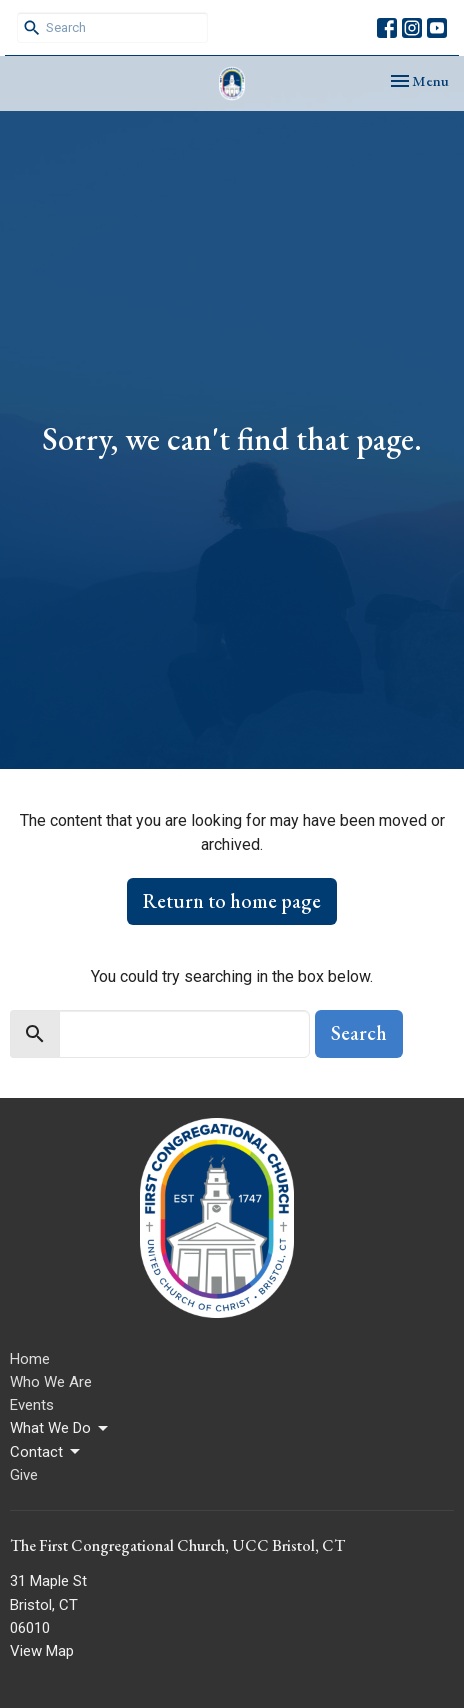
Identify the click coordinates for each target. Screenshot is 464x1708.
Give (24, 1475)
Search (359, 1033)
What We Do (60, 1429)
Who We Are (51, 1382)
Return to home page (232, 901)
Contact (46, 1452)
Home (30, 1359)
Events (32, 1405)
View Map (42, 1651)
